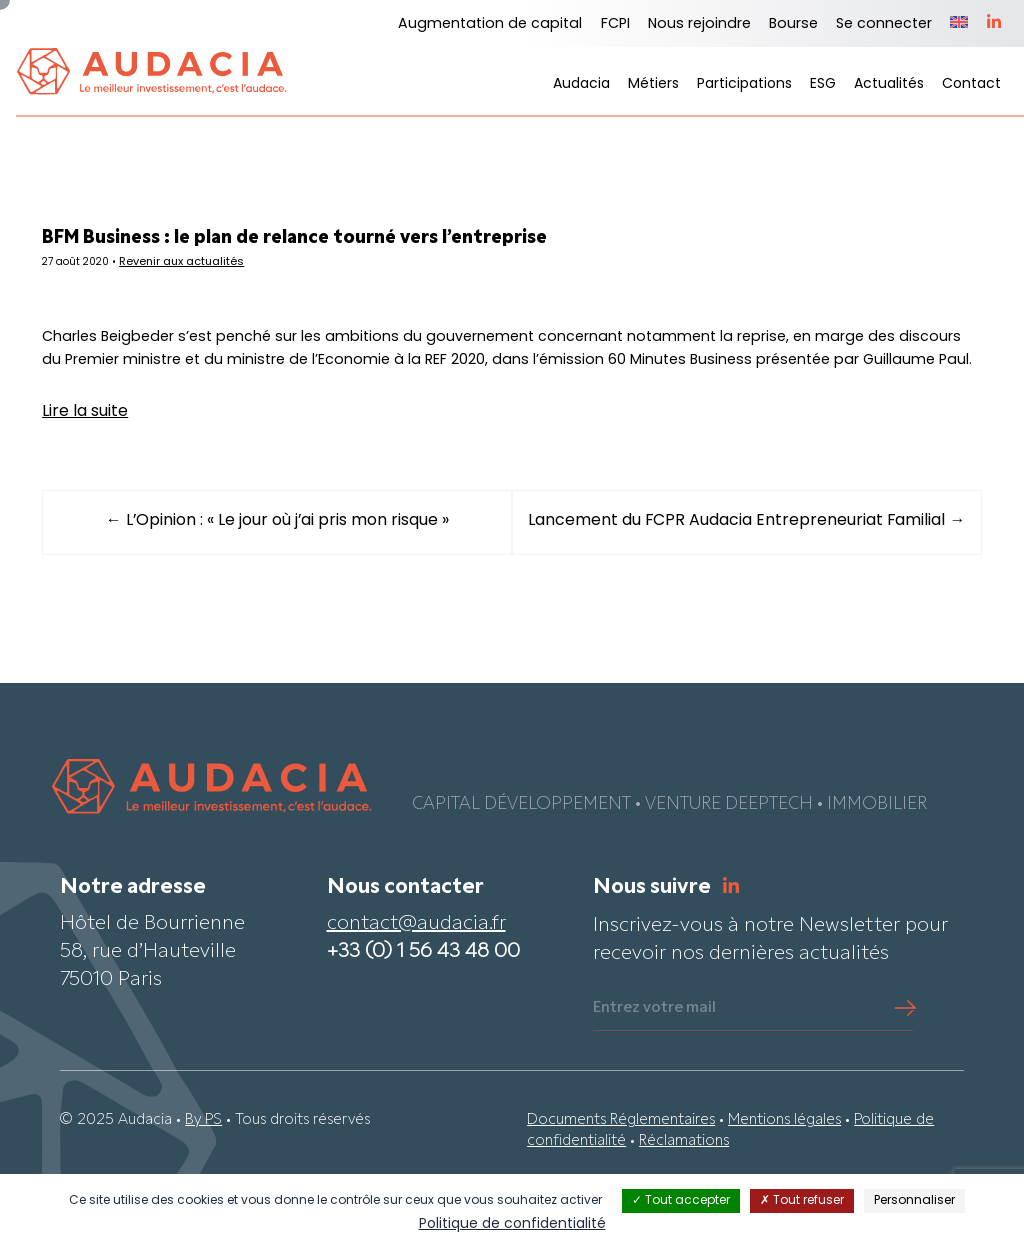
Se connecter (884, 24)
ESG (823, 84)
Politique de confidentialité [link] (512, 1224)
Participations (744, 84)
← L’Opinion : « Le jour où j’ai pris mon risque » (292, 565)
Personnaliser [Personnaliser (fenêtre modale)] (914, 1201)
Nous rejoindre (699, 24)
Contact (971, 84)
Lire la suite (115, 455)
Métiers (653, 84)
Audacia (581, 84)
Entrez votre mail (654, 1067)
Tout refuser (802, 1201)
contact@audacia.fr (416, 983)
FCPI (615, 24)
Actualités (889, 84)
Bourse (793, 24)
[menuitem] (959, 24)
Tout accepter (681, 1201)
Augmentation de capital (490, 24)
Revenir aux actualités (220, 265)
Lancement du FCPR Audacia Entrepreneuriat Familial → (732, 573)
